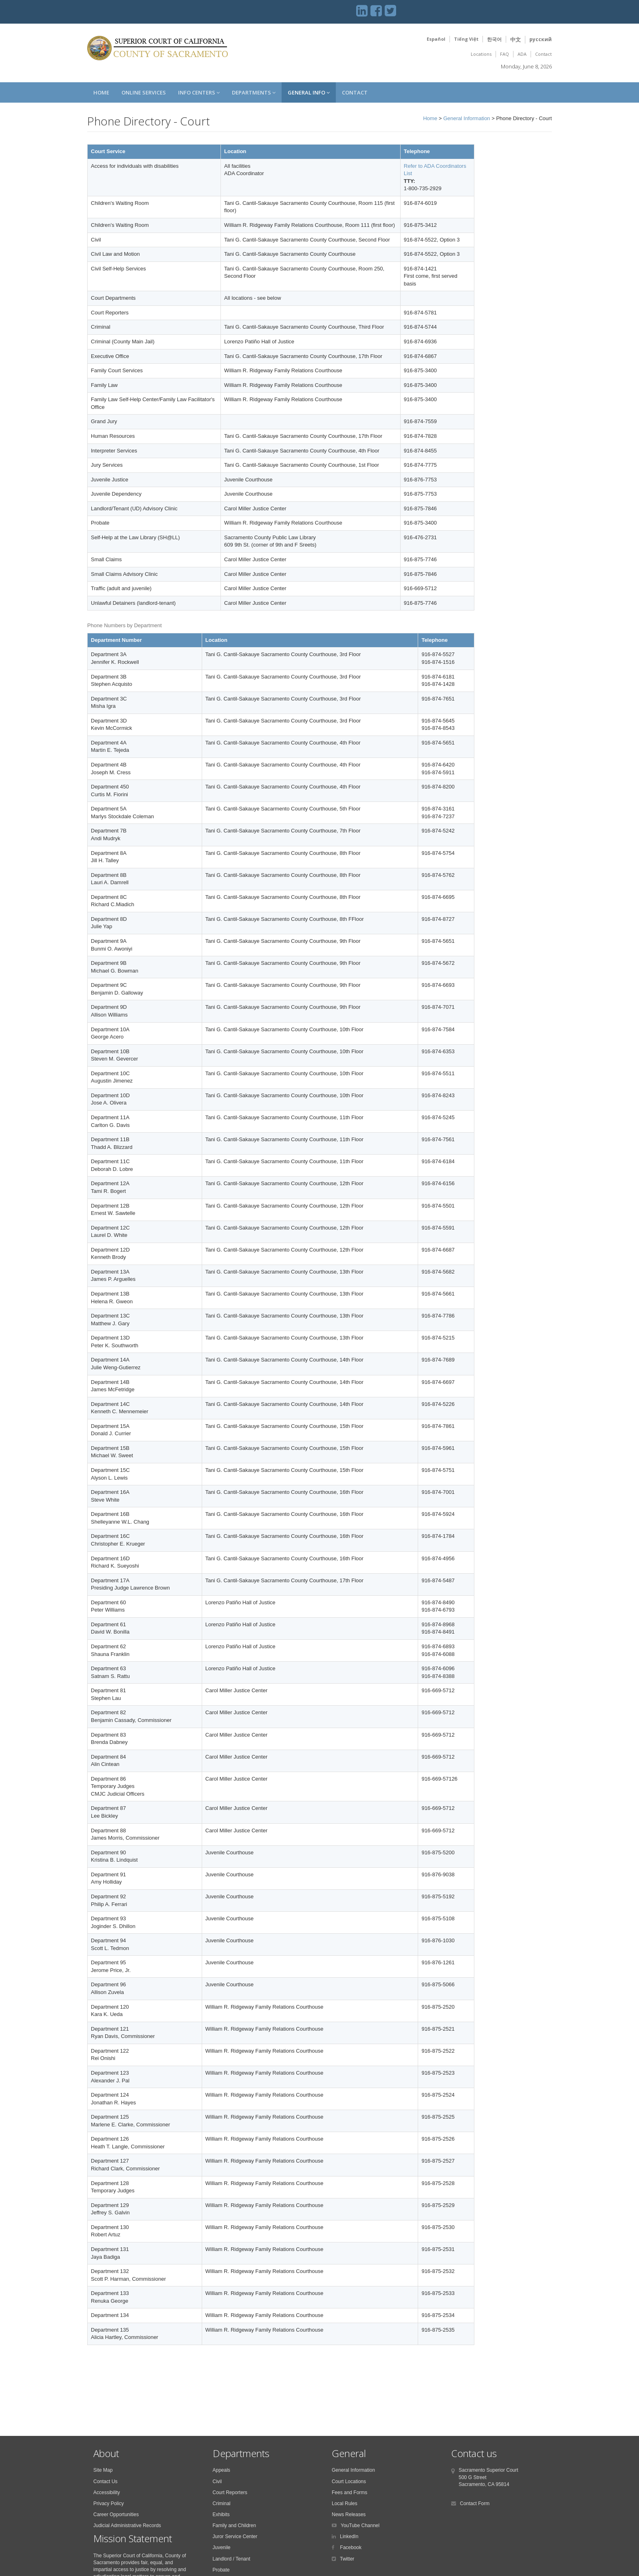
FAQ (504, 54)
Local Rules (344, 2503)
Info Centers (199, 92)
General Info (309, 92)
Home (101, 92)
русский (540, 39)
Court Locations (349, 2481)
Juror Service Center (235, 2536)
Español (436, 39)
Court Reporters (230, 2492)
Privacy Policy (108, 2503)
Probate (221, 2570)
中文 (515, 39)
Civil (217, 2481)
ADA (522, 54)
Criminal (222, 2503)
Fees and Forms (349, 2492)
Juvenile (222, 2547)
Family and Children (234, 2525)
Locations (481, 54)
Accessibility (106, 2492)
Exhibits (221, 2514)
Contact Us (105, 2481)
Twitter (347, 2559)
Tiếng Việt (466, 39)
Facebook (350, 2547)
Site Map (102, 2470)
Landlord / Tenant (232, 2559)
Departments (253, 92)
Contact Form (475, 2503)
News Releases (349, 2514)
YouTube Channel (360, 2525)
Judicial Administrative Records (127, 2525)
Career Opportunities (116, 2514)
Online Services (143, 92)
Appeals (221, 2470)
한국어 (494, 39)
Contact (543, 54)
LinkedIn (349, 2536)
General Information (466, 118)
